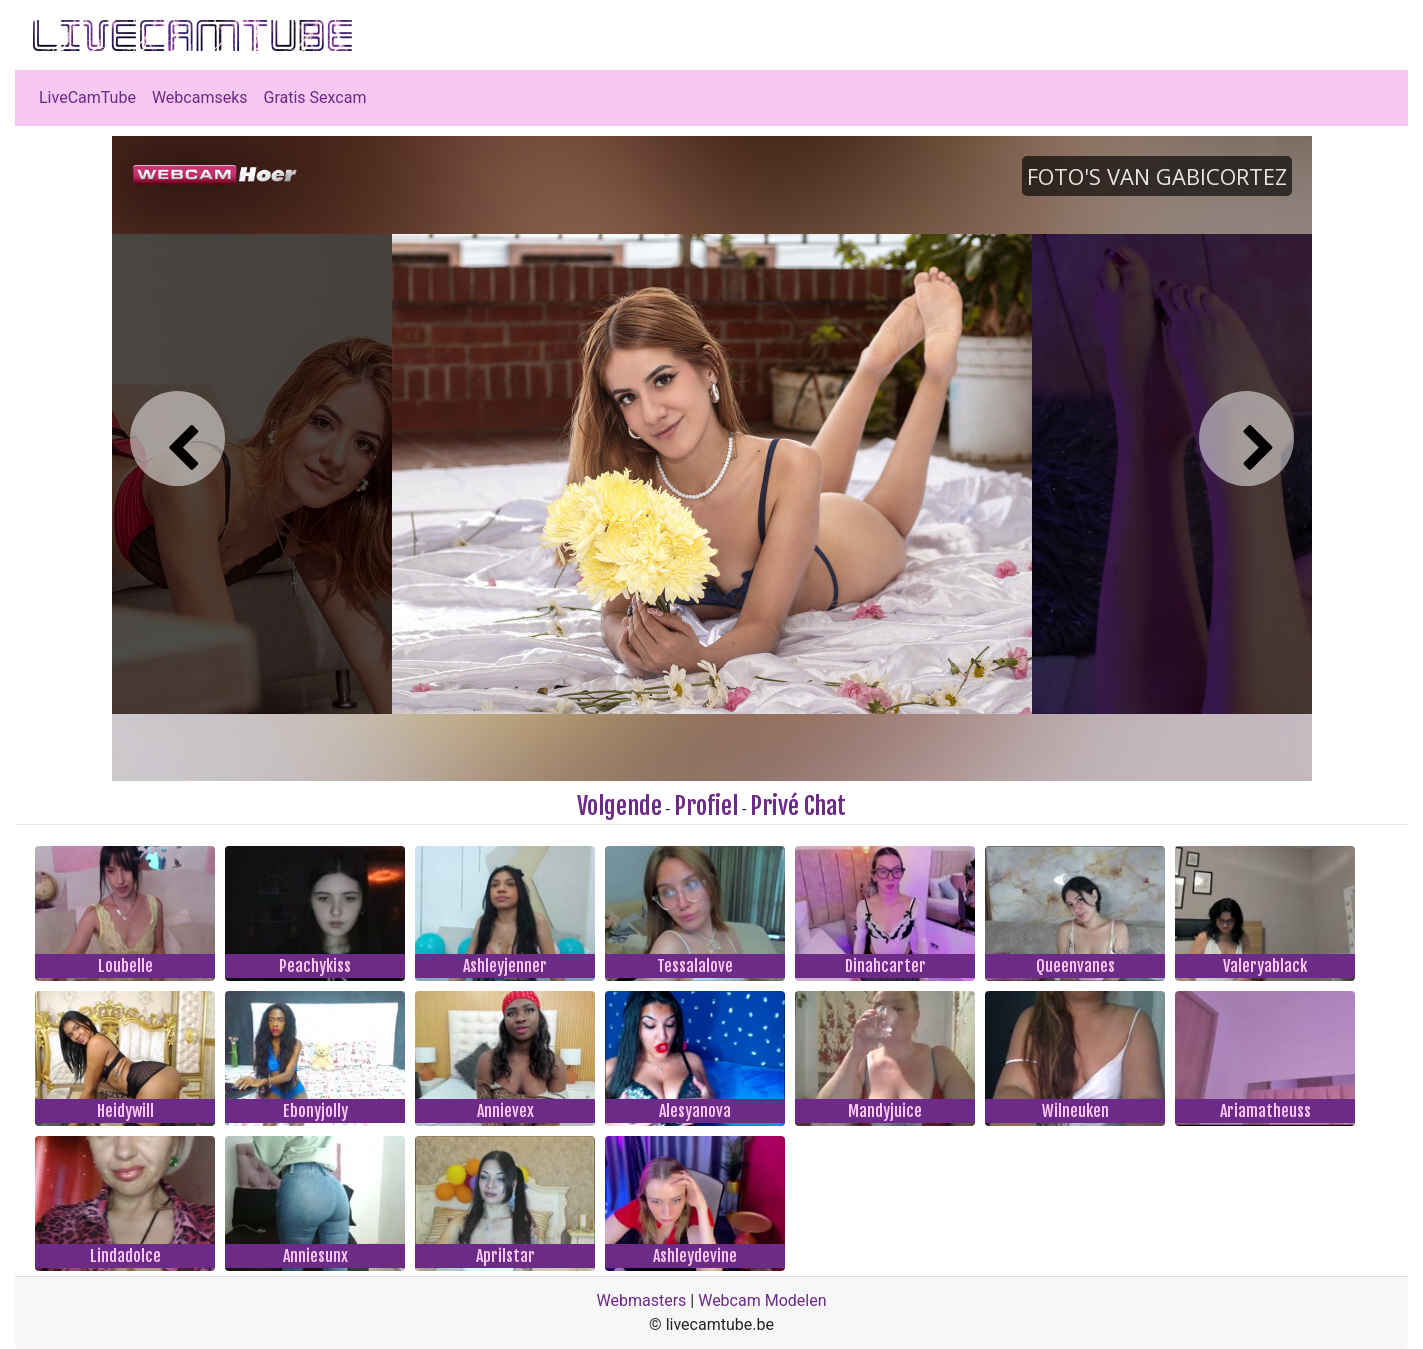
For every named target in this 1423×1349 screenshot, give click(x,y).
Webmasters (642, 1300)
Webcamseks (200, 97)
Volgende (619, 806)
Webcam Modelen (762, 1300)
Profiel (706, 806)
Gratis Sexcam (315, 97)
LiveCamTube (87, 97)
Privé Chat (798, 806)
